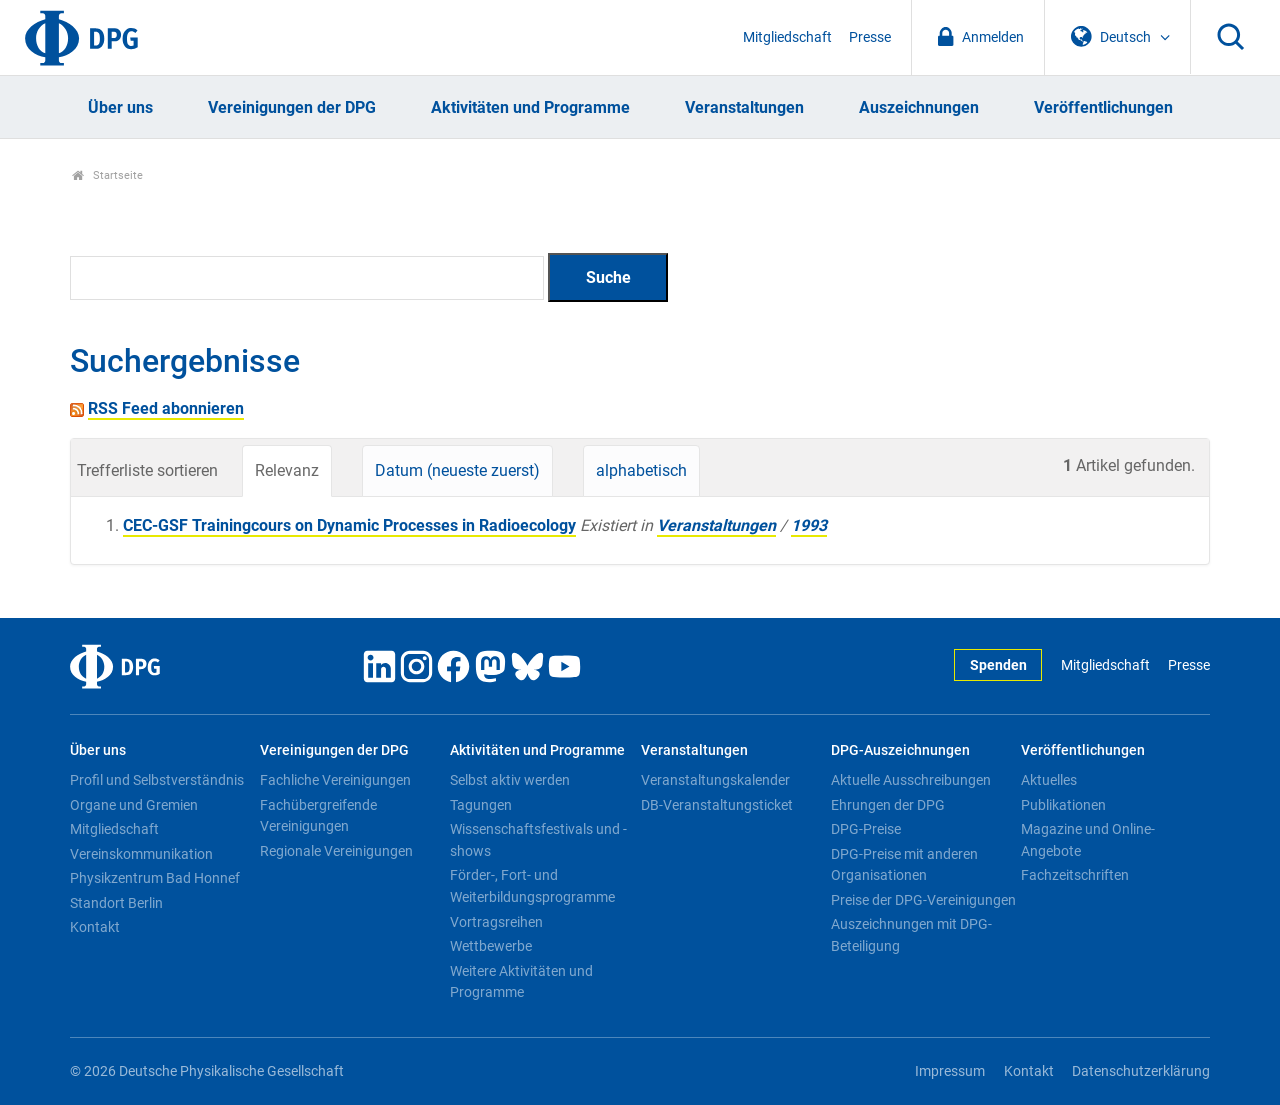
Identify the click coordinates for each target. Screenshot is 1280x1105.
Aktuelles (1049, 780)
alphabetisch (641, 470)
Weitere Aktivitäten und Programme (521, 982)
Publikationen (1063, 805)
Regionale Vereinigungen (336, 851)
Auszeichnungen (919, 107)
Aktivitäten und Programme (530, 107)
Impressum (950, 1071)
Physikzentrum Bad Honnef (155, 878)
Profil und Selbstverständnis (157, 780)
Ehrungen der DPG (888, 805)
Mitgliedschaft (787, 37)
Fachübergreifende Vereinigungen (318, 816)
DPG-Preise (866, 829)
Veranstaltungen (744, 107)
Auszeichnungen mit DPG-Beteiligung (911, 935)
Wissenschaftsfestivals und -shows (538, 840)
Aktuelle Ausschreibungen (911, 780)
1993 (809, 525)
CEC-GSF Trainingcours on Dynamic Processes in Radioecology (349, 525)
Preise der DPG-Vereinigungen (923, 900)
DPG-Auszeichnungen (900, 750)
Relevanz (287, 470)
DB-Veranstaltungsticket (717, 805)
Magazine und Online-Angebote (1088, 840)
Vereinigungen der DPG (292, 107)
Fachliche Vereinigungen (335, 780)
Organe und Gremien (134, 805)
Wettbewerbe (491, 946)
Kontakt (95, 927)
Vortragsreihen (496, 922)
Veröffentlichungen (1103, 107)
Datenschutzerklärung (1141, 1071)
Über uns (120, 107)
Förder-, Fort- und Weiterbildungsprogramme (532, 886)
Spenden (998, 665)
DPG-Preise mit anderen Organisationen (904, 865)
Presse (870, 37)
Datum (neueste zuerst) (457, 470)
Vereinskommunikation (141, 854)
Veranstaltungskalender (715, 780)
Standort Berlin (116, 903)
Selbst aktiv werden (510, 780)
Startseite (107, 175)
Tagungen (481, 805)
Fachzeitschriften (1075, 875)
